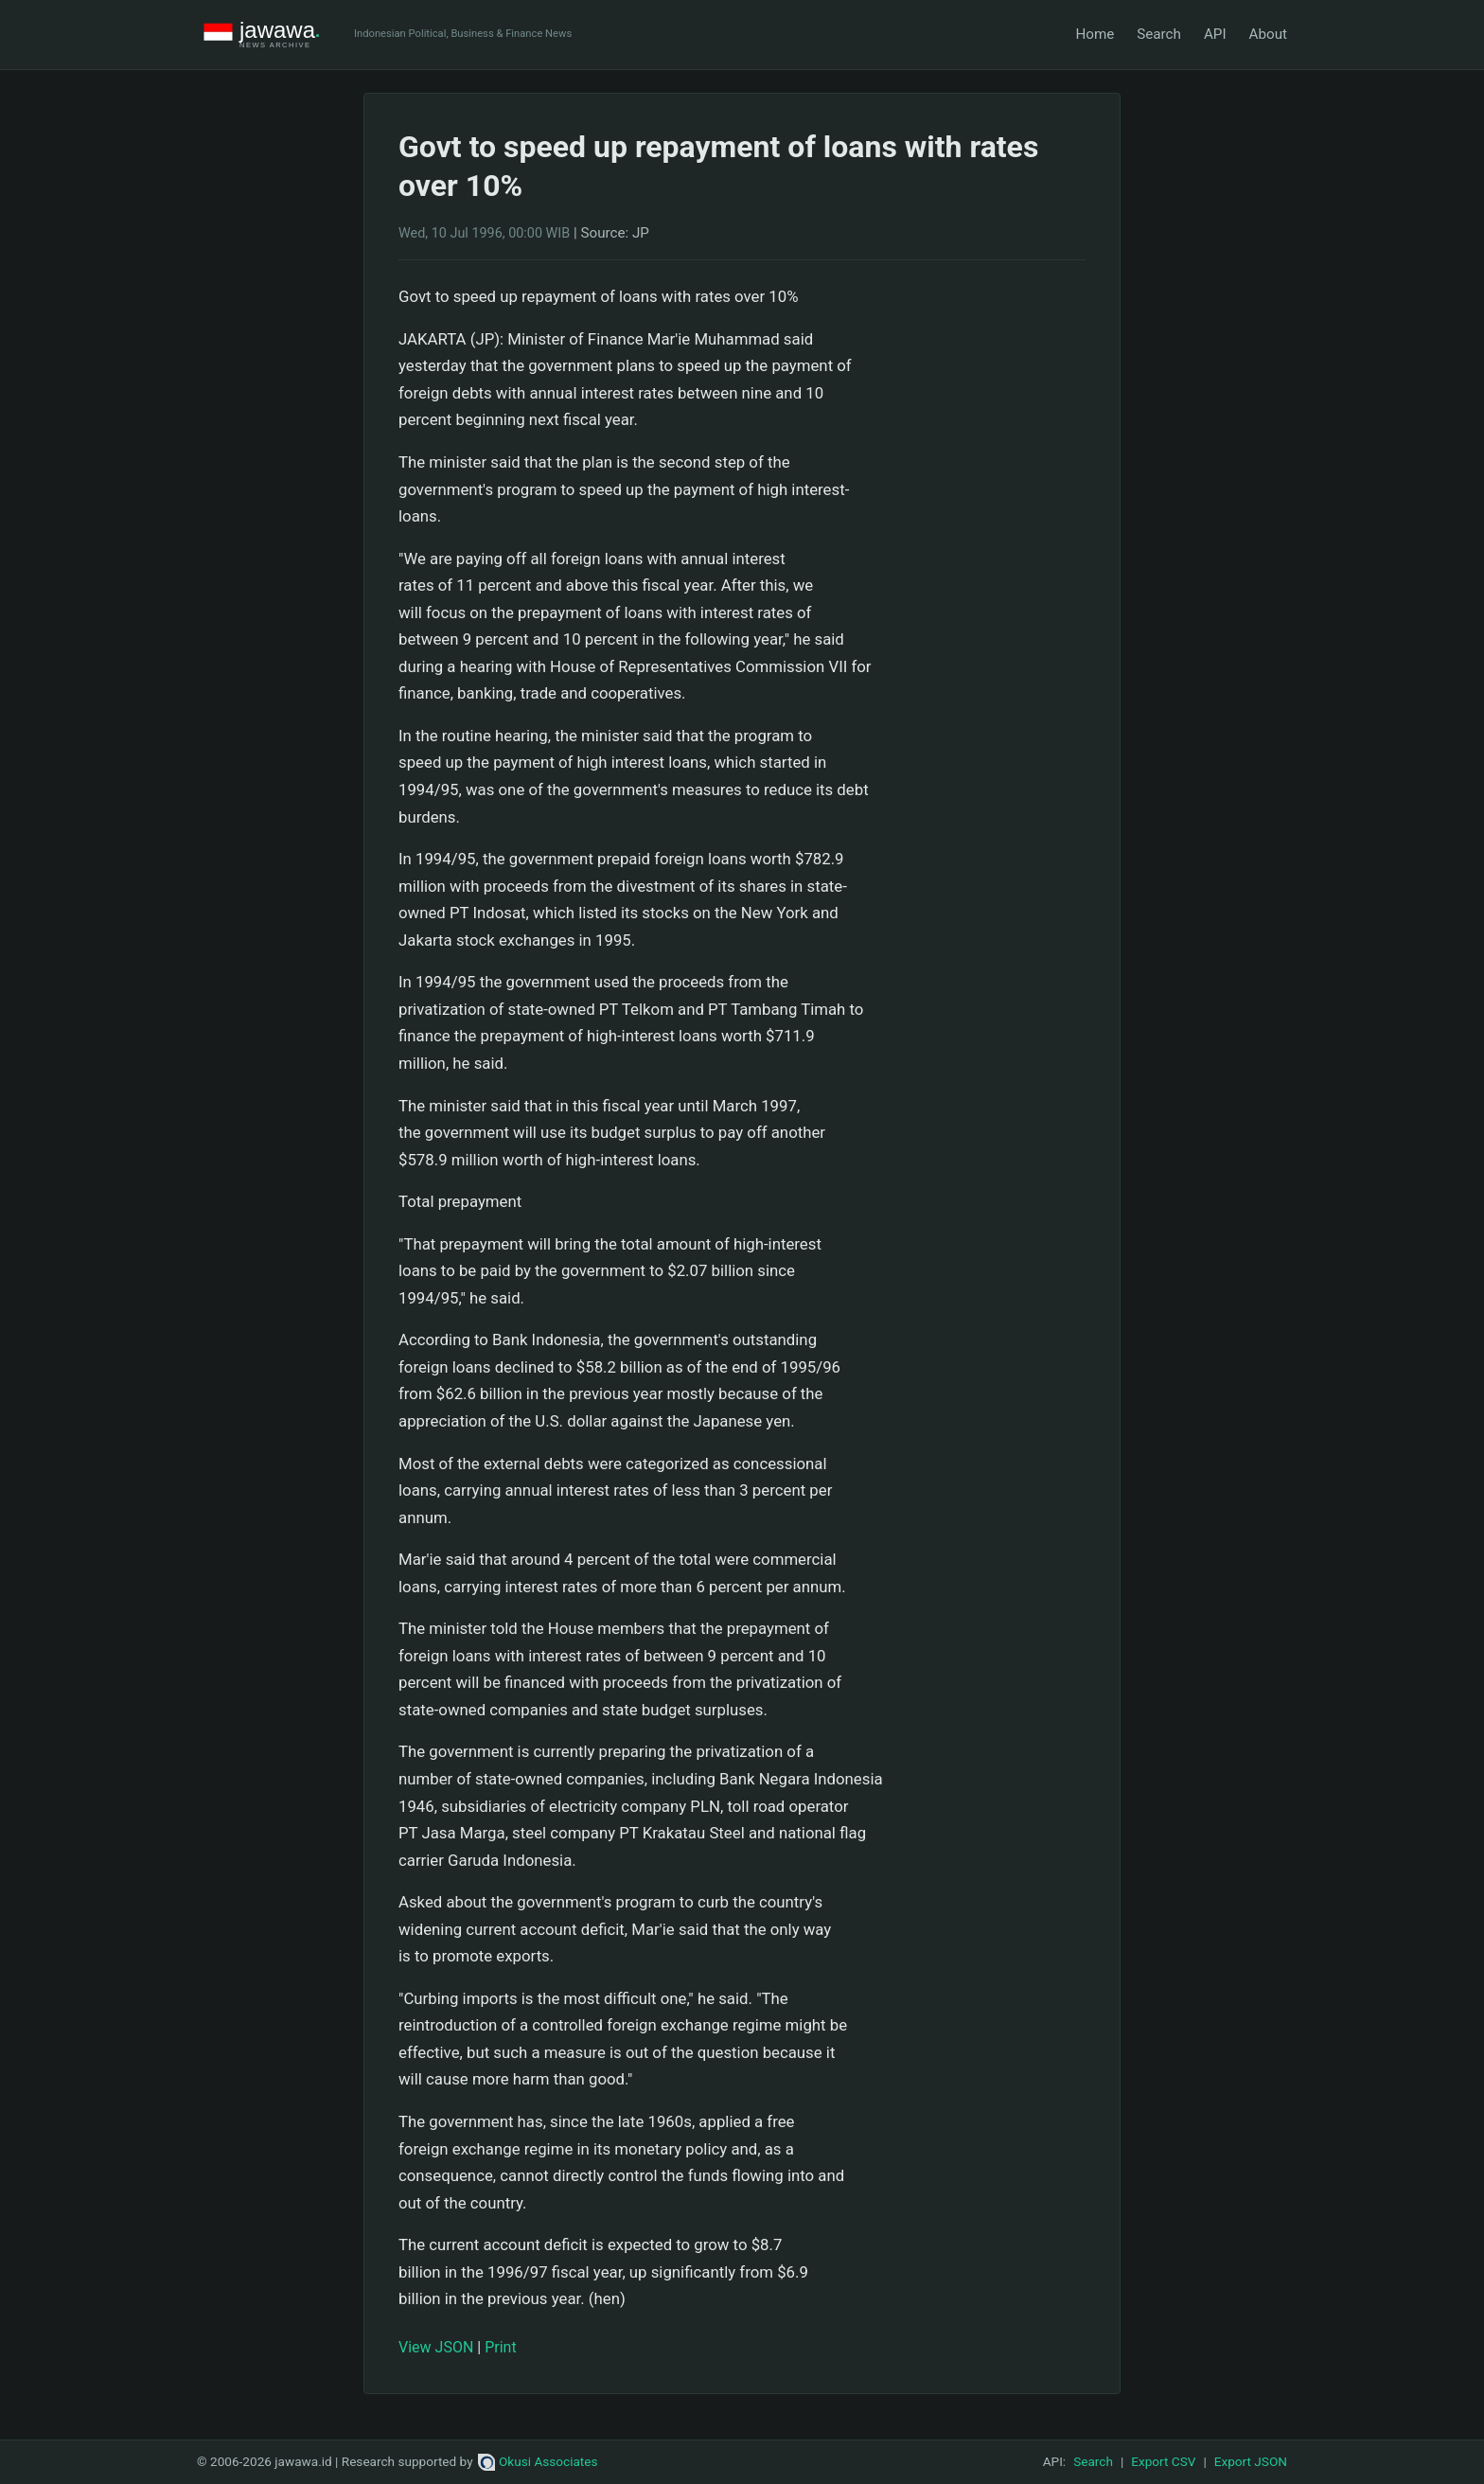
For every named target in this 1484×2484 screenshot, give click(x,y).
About (1268, 34)
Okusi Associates (538, 2461)
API (1215, 34)
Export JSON (1250, 2461)
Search (1159, 34)
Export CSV (1163, 2461)
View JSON (435, 2347)
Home (1094, 34)
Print (500, 2347)
